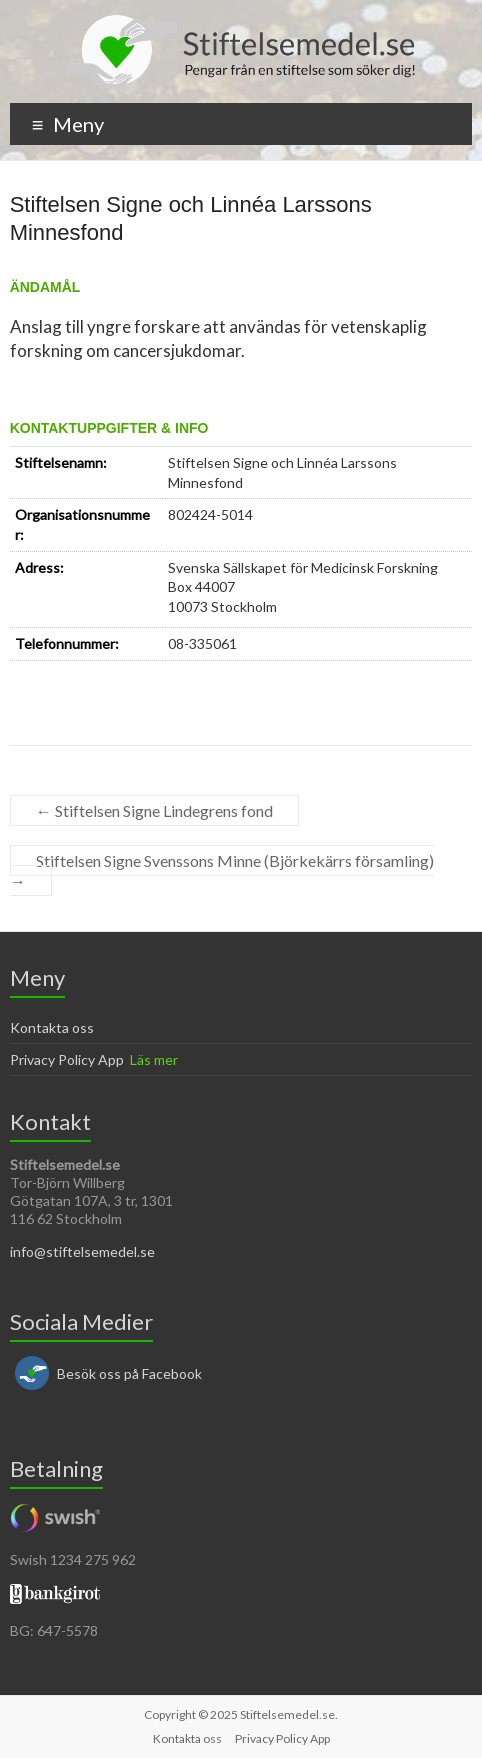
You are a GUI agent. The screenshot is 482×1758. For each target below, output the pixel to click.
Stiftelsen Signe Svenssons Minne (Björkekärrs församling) (222, 870)
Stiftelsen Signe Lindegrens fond (154, 810)
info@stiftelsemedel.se (82, 1251)
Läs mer (154, 1059)
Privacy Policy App (67, 1059)
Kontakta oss (52, 1027)
